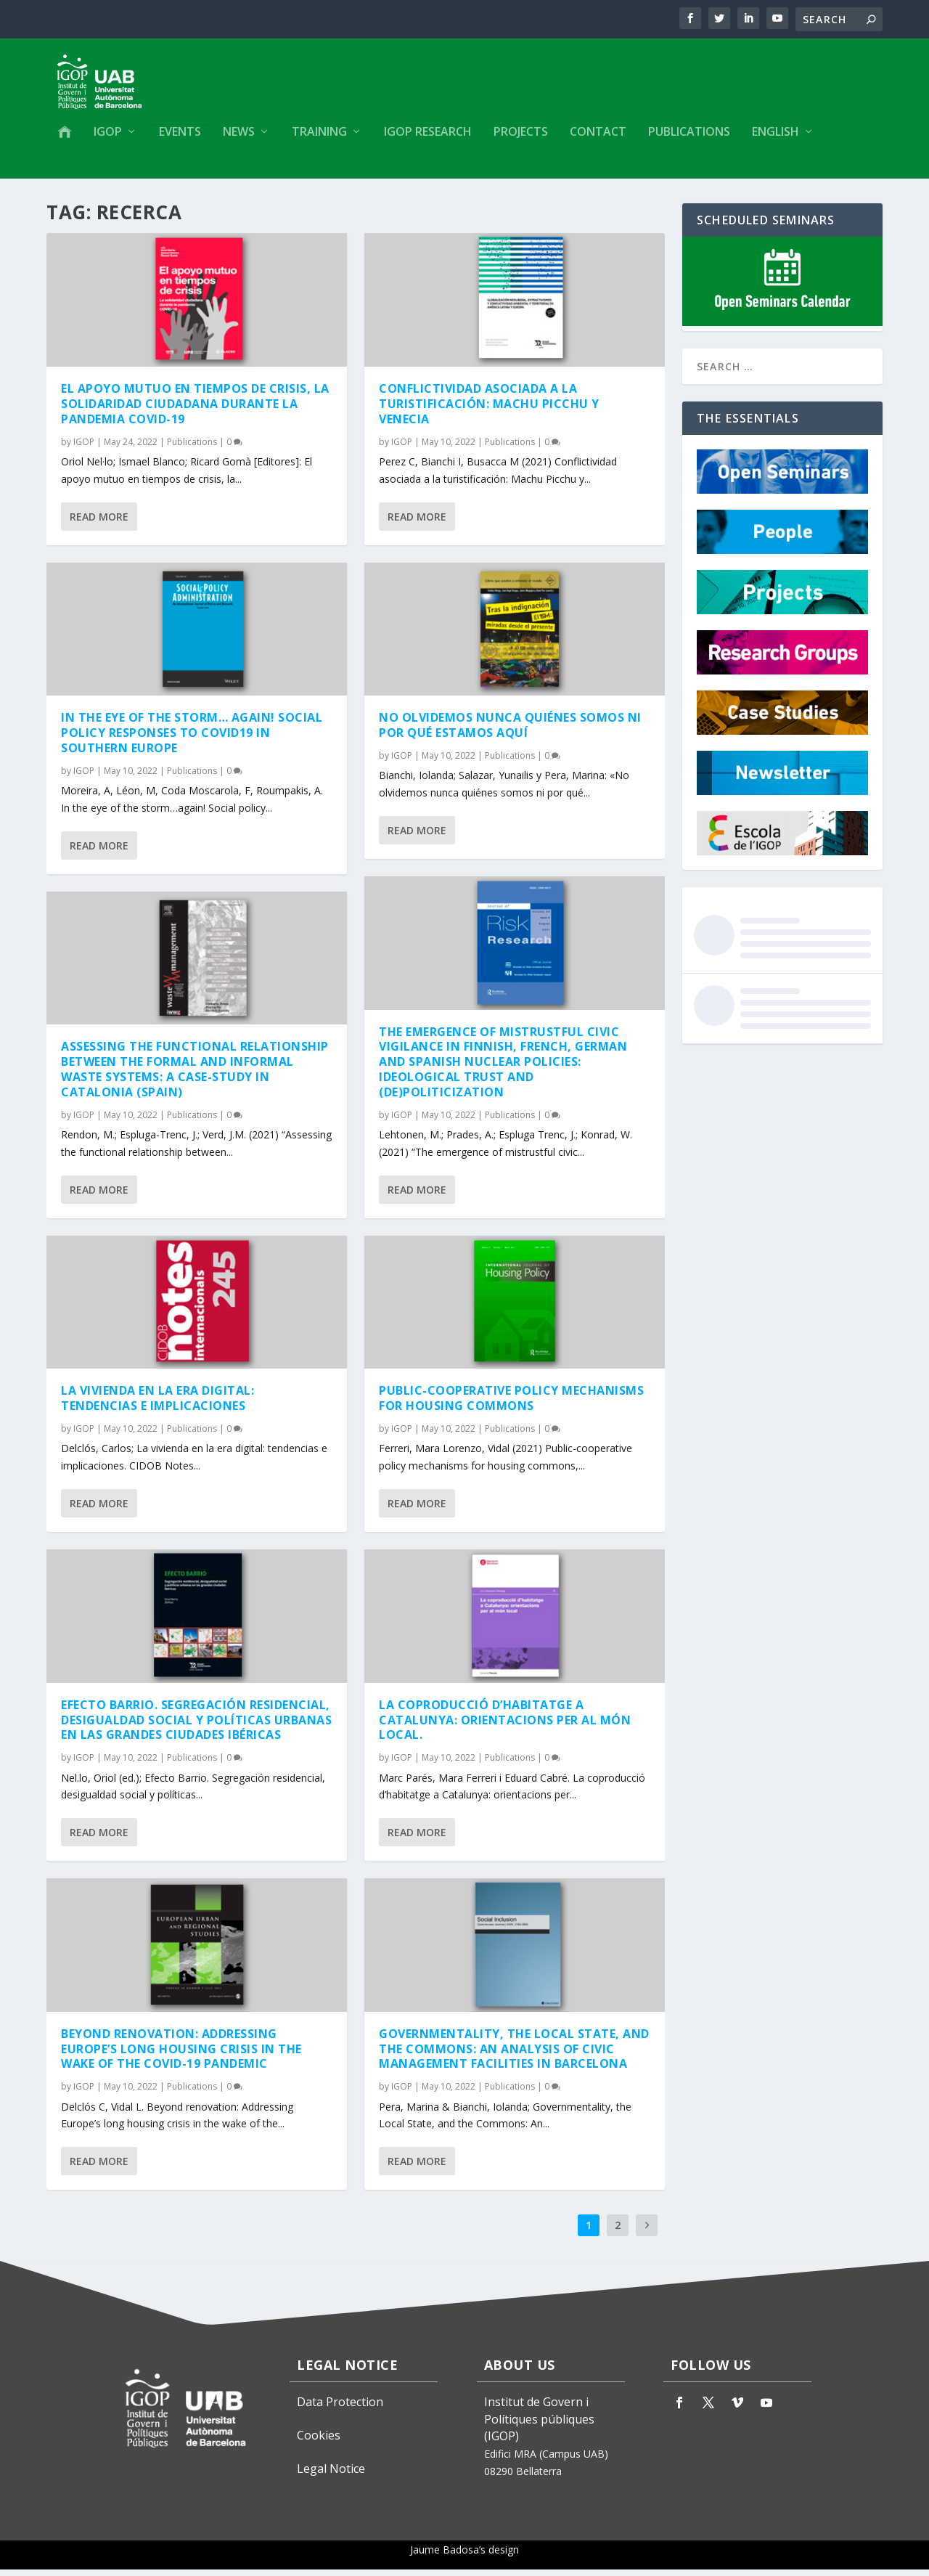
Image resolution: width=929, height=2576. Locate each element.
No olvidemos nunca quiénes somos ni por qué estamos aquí (510, 732)
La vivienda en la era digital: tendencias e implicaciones (157, 1405)
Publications (689, 135)
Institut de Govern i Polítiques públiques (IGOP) (539, 2425)
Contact (598, 135)
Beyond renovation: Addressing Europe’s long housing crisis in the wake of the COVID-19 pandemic (181, 2055)
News (239, 135)
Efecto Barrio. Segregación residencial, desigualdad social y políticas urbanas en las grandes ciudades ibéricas (196, 1726)
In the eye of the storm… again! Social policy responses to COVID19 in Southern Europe (191, 740)
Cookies (318, 2442)
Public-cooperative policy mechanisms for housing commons (511, 1405)
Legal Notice (331, 2476)
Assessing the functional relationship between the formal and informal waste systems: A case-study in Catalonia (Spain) (195, 1076)
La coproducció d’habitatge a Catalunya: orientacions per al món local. (505, 1726)
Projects (521, 135)
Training (319, 135)
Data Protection (340, 2408)
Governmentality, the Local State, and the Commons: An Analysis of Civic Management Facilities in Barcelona (514, 2055)
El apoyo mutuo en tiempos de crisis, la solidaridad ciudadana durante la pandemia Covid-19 (195, 411)
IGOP (108, 135)
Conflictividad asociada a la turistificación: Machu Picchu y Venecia (489, 411)
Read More (99, 523)
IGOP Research (428, 135)
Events (180, 135)
